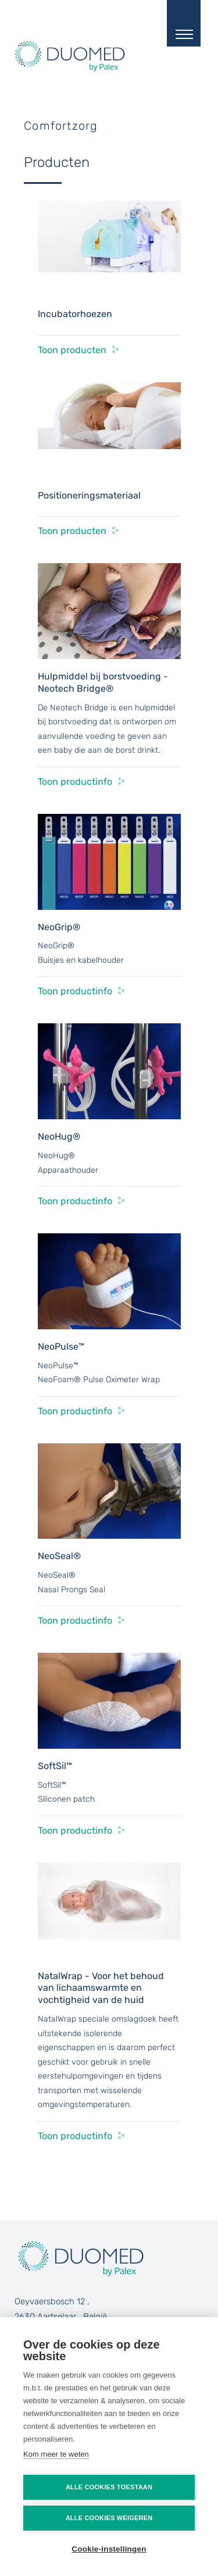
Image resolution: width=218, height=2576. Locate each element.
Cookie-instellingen (109, 2549)
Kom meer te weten (56, 2454)
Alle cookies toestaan (109, 2487)
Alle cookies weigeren (109, 2517)
